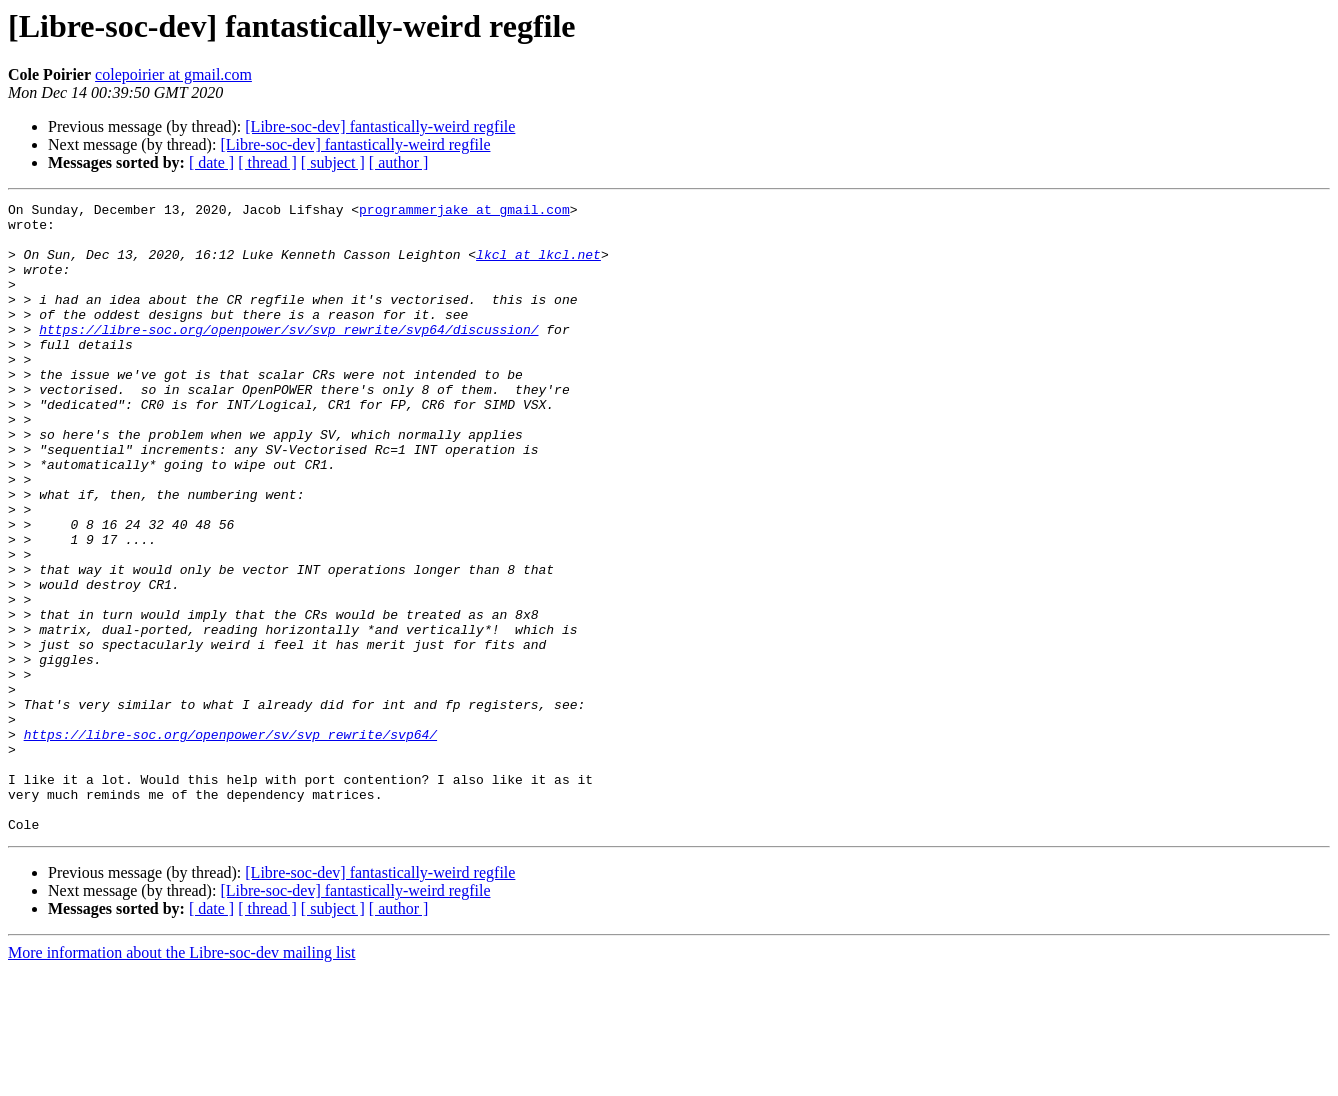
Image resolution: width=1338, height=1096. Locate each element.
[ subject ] (333, 162)
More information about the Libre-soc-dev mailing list (181, 1078)
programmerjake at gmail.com (464, 212)
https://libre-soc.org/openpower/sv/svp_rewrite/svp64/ (230, 842)
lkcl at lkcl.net (538, 266)
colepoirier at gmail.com (173, 74)
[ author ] (399, 162)
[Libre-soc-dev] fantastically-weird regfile (380, 126)
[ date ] (211, 162)
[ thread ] (267, 162)
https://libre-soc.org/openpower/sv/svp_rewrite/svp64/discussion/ (288, 356)
